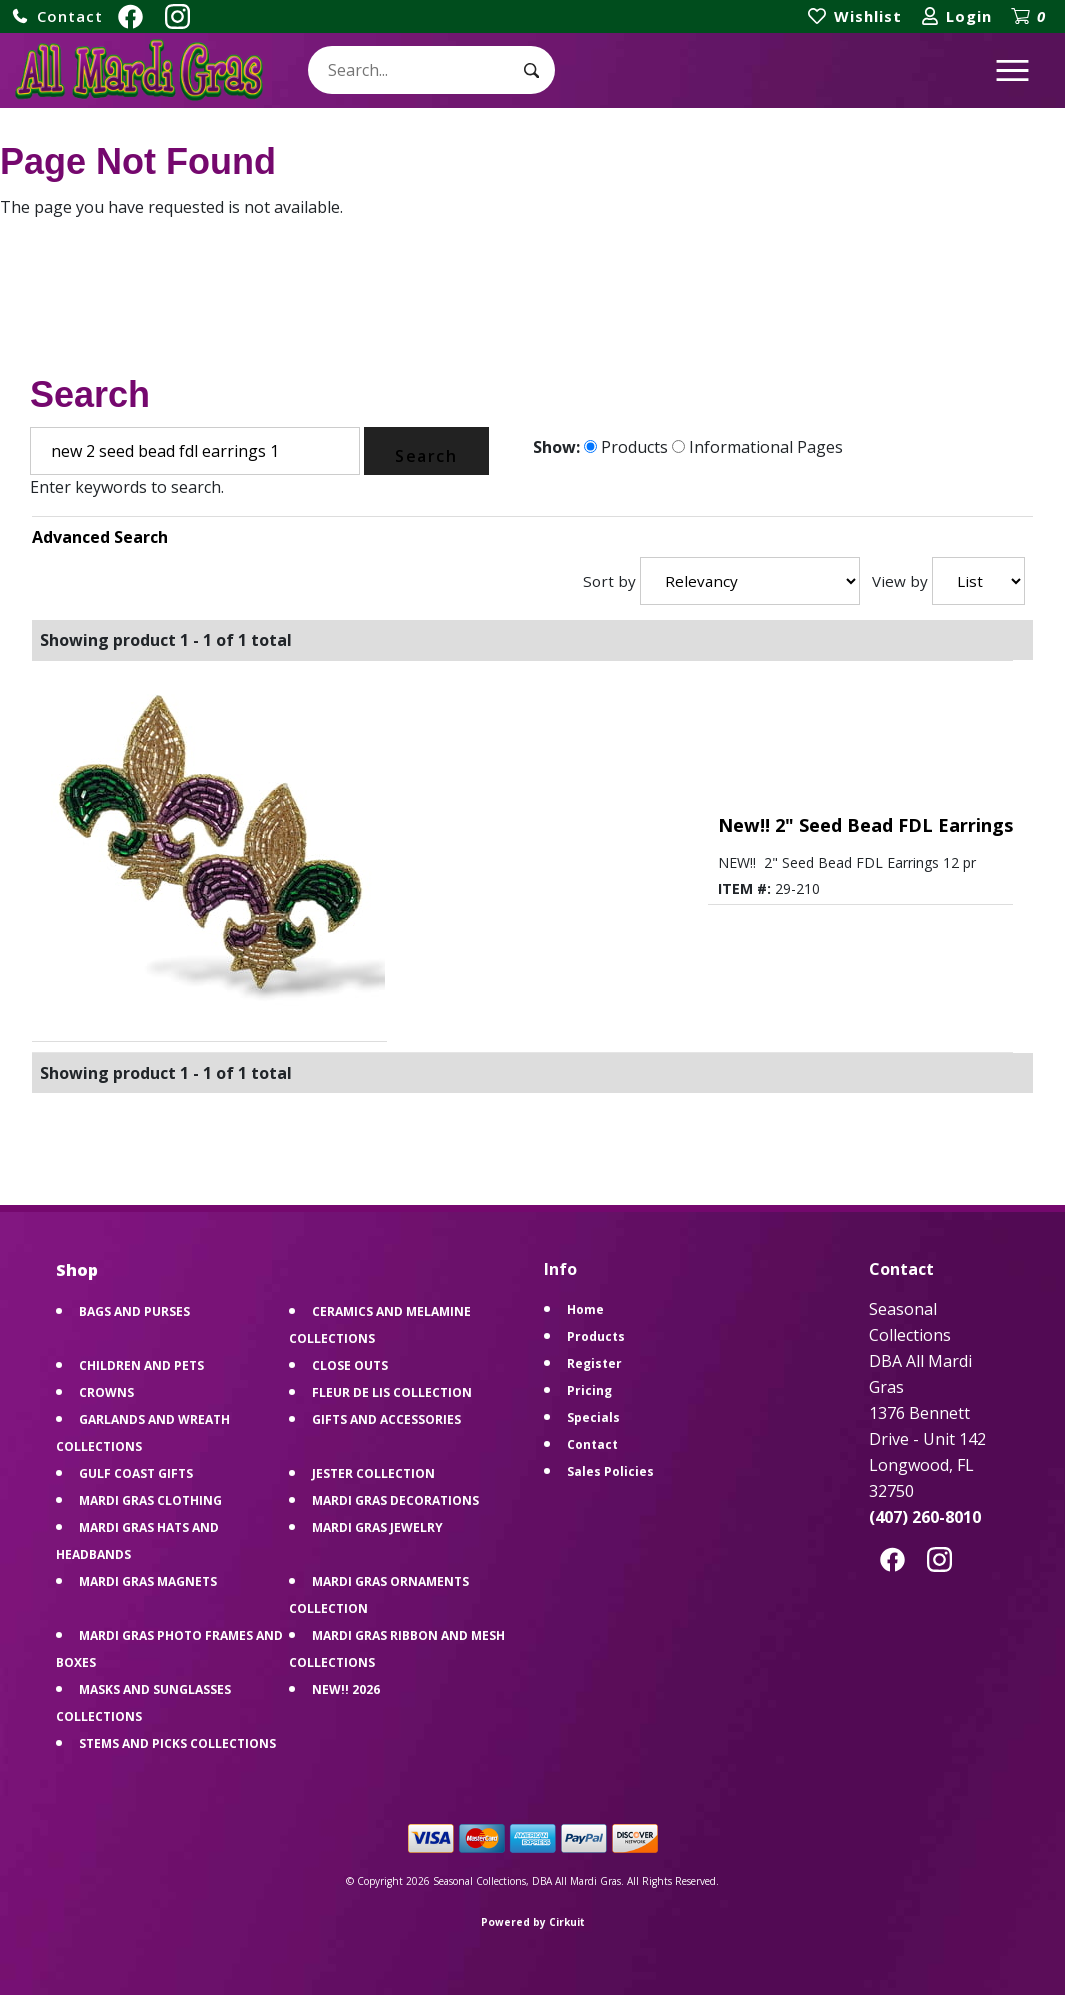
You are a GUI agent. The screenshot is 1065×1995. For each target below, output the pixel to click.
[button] (57, 16)
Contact (592, 1444)
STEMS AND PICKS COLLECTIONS (177, 1743)
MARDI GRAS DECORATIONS (395, 1500)
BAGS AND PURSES (134, 1311)
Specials (593, 1417)
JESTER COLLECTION (373, 1473)
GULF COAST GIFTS (136, 1473)
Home (585, 1309)
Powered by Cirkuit (533, 1922)
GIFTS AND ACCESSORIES (386, 1419)
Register (594, 1363)
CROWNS (106, 1392)
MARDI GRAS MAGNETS (148, 1581)
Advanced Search (100, 537)
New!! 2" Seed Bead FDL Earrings (865, 825)
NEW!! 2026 (346, 1689)
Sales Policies (610, 1471)
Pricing (589, 1390)
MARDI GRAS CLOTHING (150, 1500)
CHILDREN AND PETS (141, 1365)
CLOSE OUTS (350, 1365)
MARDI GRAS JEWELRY (377, 1527)
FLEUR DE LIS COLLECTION (392, 1392)
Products (626, 447)
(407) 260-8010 (925, 1517)
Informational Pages (757, 447)
